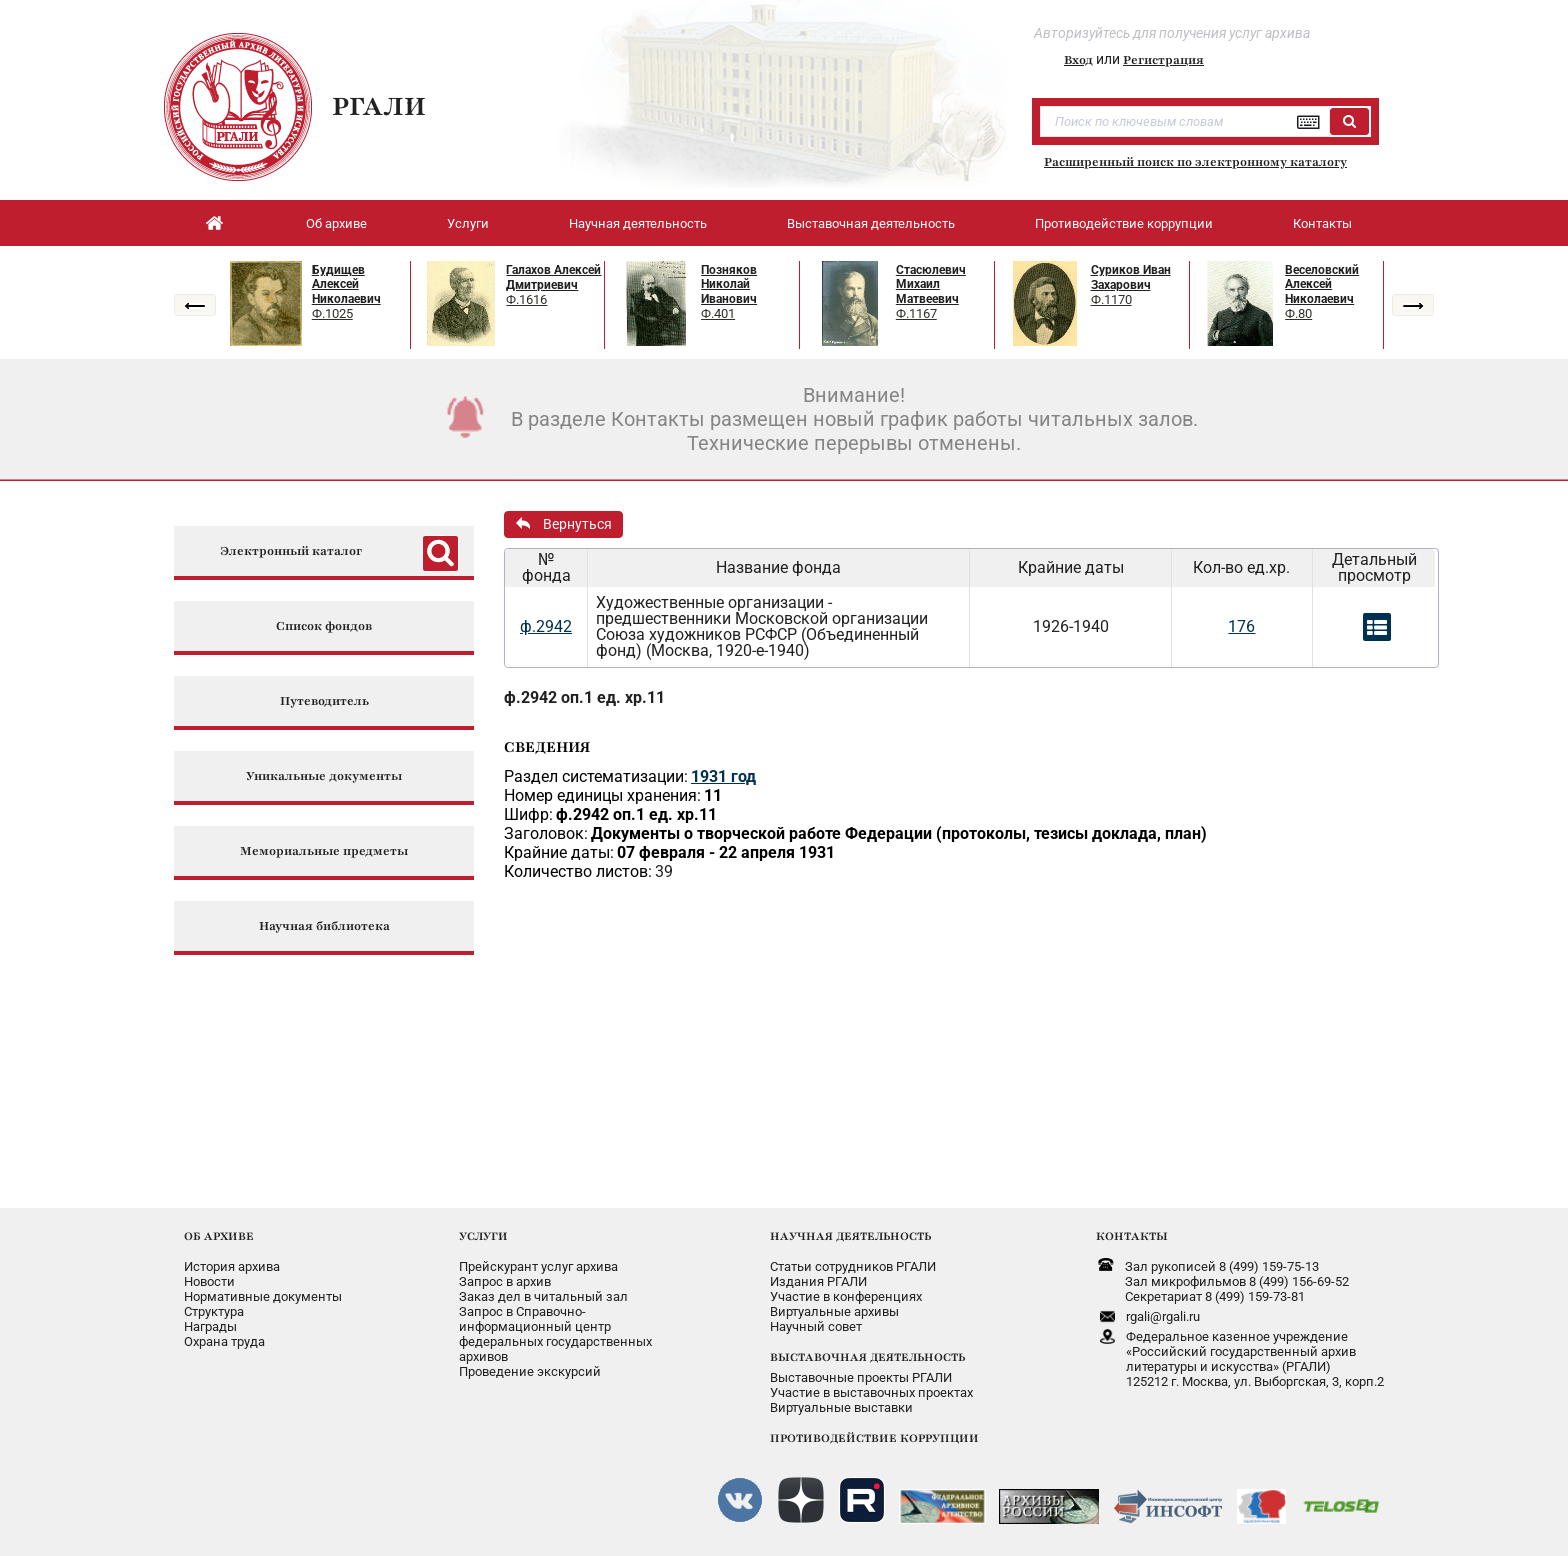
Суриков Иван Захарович (1131, 277)
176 (1241, 626)
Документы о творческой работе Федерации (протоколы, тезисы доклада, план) (899, 833)
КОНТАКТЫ (1132, 1236)
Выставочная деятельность (871, 223)
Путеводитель (324, 701)
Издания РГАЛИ (818, 1281)
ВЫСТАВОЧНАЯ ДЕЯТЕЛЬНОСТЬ (867, 1357)
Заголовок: (546, 833)
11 (713, 795)
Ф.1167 (916, 313)
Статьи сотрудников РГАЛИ (853, 1266)
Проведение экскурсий (530, 1371)
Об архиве (336, 223)
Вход (1078, 60)
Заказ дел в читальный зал (543, 1296)
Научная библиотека (324, 926)
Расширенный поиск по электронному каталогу (1195, 162)
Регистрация (1163, 60)
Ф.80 (1298, 313)
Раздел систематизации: (596, 776)
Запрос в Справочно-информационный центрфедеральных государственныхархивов (555, 1334)
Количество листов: (578, 871)
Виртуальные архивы (834, 1311)
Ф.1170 (1111, 299)
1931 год (723, 776)
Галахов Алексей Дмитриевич (553, 277)
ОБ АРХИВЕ (219, 1236)
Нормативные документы (263, 1296)
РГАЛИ (379, 106)
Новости (209, 1281)
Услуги (468, 223)
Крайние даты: (559, 852)
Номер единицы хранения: (602, 795)
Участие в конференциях (846, 1296)
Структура (214, 1311)
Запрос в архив (505, 1281)
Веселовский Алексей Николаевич (1322, 284)
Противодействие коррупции (1124, 223)
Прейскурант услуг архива (538, 1266)
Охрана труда (224, 1341)
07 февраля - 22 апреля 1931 (726, 852)
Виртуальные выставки (841, 1407)
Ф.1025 (332, 313)
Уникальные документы (324, 776)
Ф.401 (718, 313)
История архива (232, 1266)
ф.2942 (546, 626)
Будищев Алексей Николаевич (346, 284)
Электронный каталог (291, 551)
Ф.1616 (526, 299)
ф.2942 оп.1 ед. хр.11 (584, 697)
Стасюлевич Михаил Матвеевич (931, 284)
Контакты (1322, 223)
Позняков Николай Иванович (729, 284)
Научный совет (816, 1326)
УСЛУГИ (483, 1236)
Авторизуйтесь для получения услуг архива (1172, 33)
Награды (210, 1326)
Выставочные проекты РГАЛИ (861, 1377)
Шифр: (528, 814)
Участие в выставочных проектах (871, 1392)
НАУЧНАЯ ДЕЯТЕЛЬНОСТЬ (850, 1236)
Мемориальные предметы (324, 851)
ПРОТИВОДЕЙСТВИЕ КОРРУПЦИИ (874, 1438)
